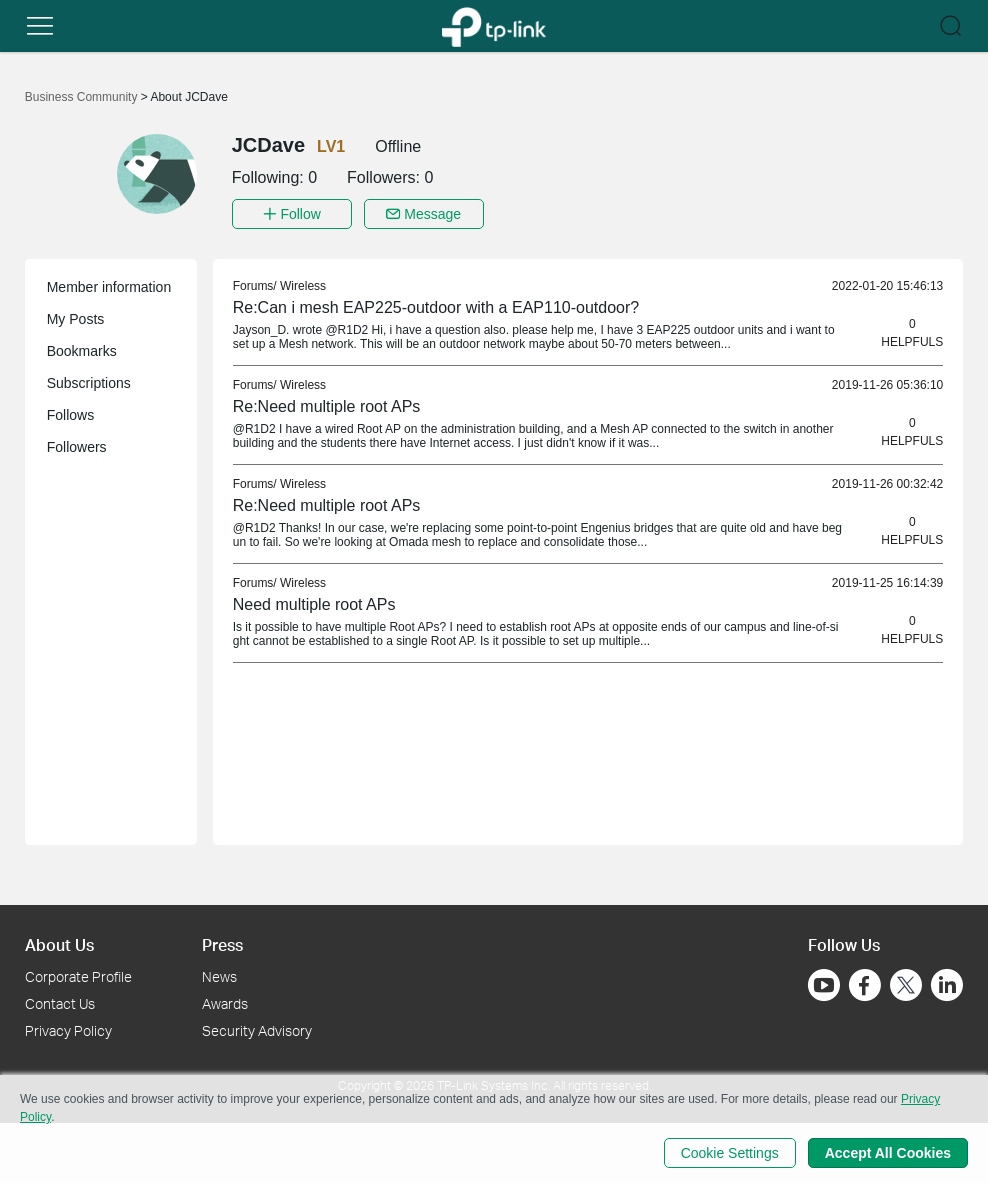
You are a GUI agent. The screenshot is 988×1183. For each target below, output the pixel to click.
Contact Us (60, 1003)
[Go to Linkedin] (947, 985)
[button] (40, 26)
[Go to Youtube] (824, 985)
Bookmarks (82, 351)
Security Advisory (257, 1030)
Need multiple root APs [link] (314, 604)
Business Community (83, 97)
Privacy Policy (68, 1030)
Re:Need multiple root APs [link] (327, 406)
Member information (109, 287)
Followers (77, 447)
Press (222, 944)
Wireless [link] (303, 286)
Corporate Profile (78, 976)
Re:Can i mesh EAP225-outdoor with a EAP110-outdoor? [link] (436, 307)
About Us (59, 944)
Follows (70, 415)
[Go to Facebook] (865, 985)
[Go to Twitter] (906, 987)
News (219, 976)
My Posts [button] (76, 319)
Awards (225, 1003)
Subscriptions (89, 383)
